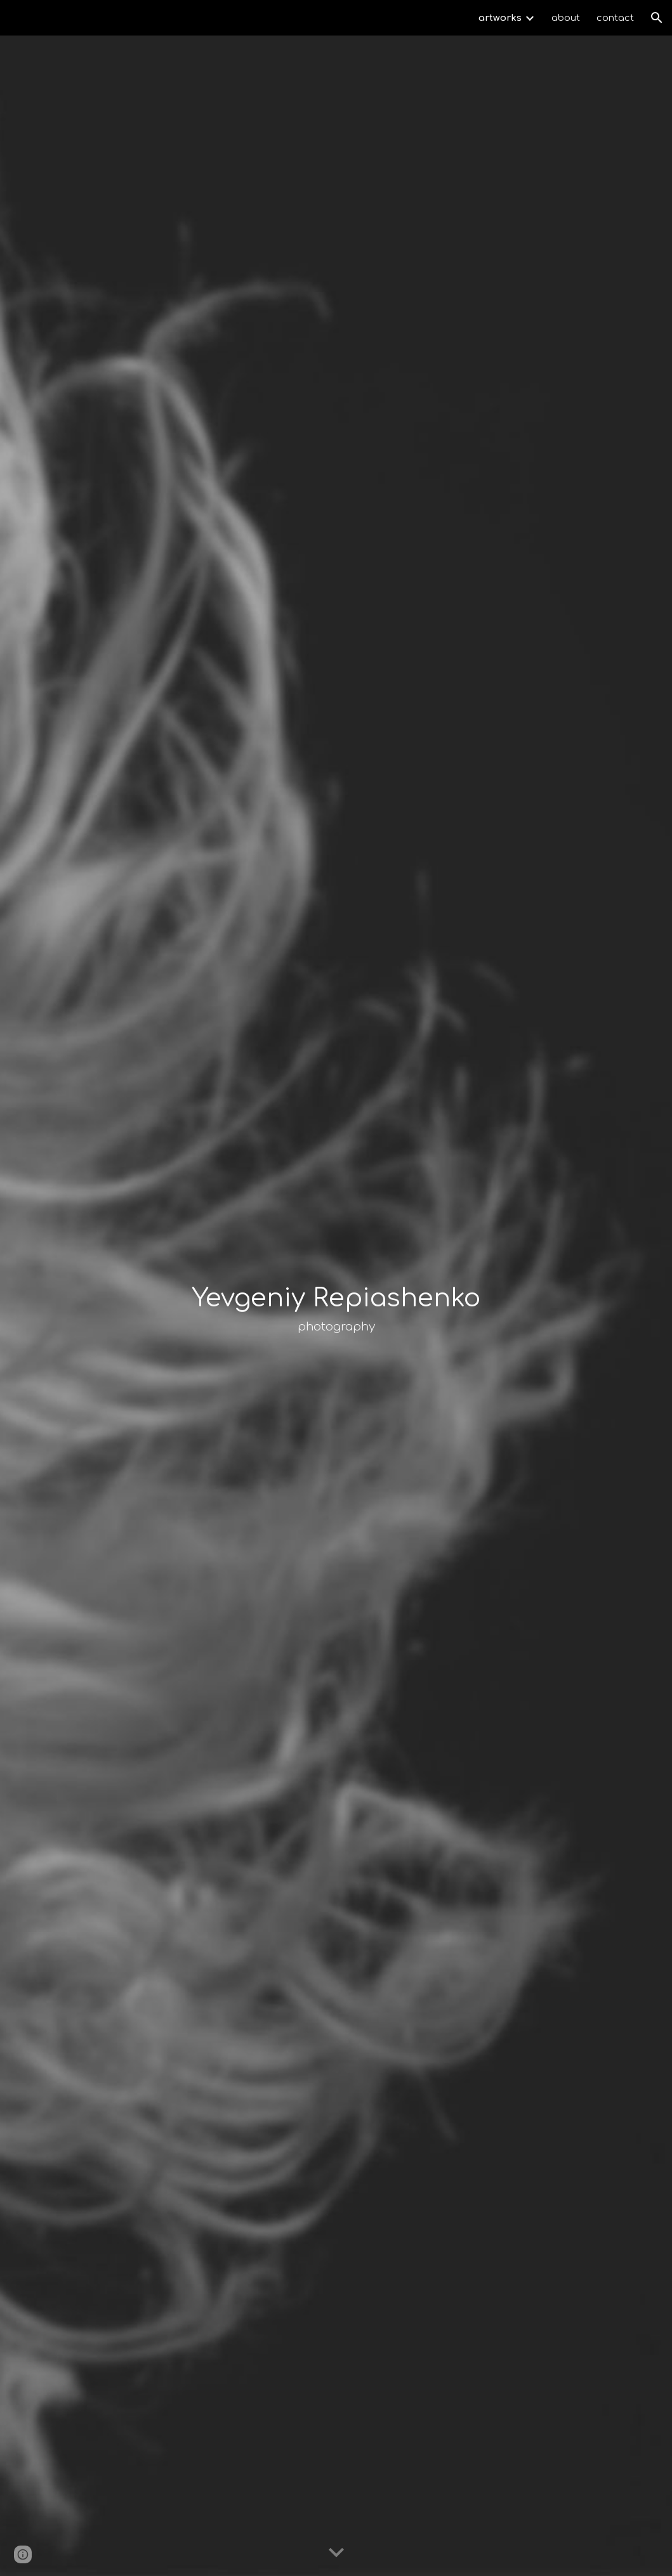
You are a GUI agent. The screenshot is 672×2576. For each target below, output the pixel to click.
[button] (657, 18)
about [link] (565, 18)
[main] (336, 1306)
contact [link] (615, 18)
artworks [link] (500, 18)
